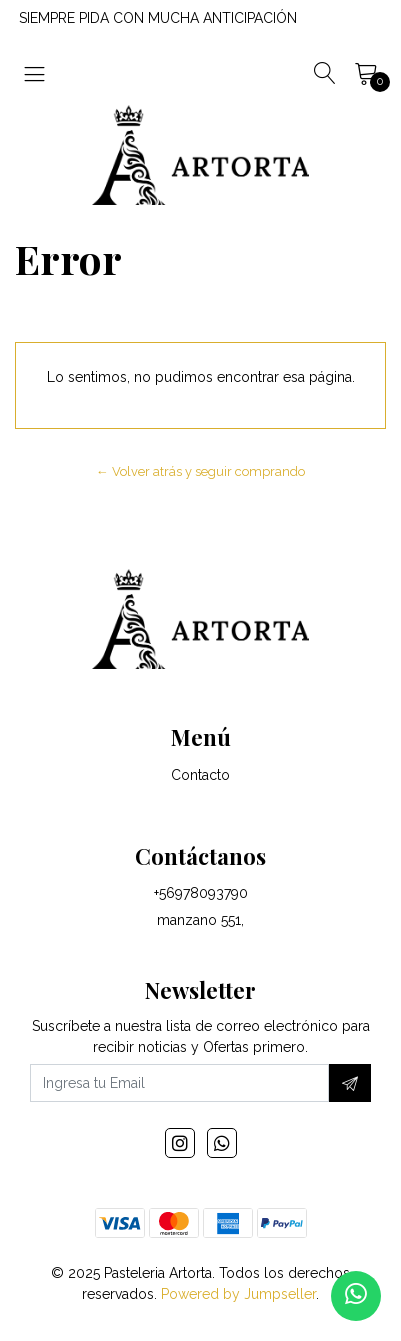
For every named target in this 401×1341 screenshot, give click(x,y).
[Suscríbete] (350, 1083)
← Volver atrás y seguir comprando (200, 471)
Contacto (200, 775)
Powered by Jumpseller (238, 1294)
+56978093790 (201, 893)
